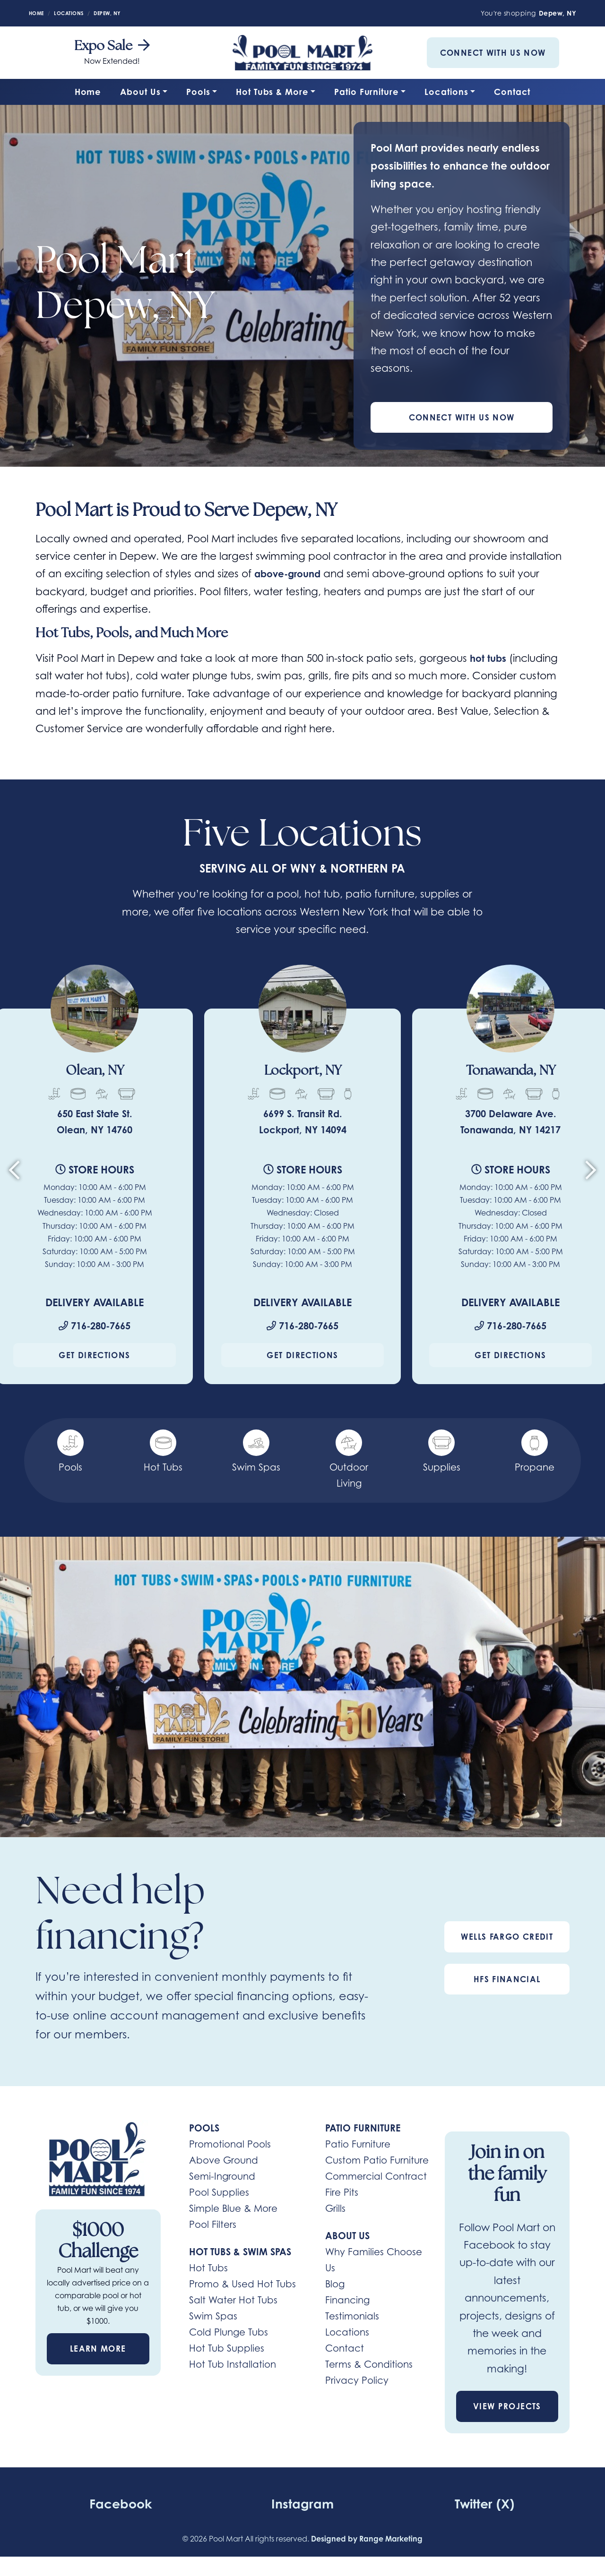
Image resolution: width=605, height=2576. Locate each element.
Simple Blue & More (233, 2210)
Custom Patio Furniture (377, 2161)
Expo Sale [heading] (112, 46)
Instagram (302, 2504)
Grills (335, 2210)
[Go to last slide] (14, 1174)
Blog (335, 2285)
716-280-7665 (94, 1326)
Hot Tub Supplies (226, 2349)
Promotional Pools (230, 2145)
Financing (347, 2301)
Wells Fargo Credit (507, 1938)
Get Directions (94, 1356)
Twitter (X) (484, 2504)
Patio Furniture (366, 91)
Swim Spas (213, 2317)
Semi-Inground (222, 2177)
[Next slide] (590, 1174)
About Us (140, 91)
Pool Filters (212, 2226)
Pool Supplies (219, 2193)
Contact (512, 91)
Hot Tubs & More (272, 91)
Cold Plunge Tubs (228, 2333)
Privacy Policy (357, 2382)
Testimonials (352, 2317)
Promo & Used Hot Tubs (242, 2285)
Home (88, 91)
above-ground (291, 573)
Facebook (120, 2504)
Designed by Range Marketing (367, 2540)
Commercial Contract (376, 2177)
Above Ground (223, 2161)
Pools (198, 91)
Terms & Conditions (369, 2365)
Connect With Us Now (493, 53)
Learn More (98, 2350)
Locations (446, 91)
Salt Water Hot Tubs (233, 2301)
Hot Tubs (208, 2269)
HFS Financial (507, 1980)
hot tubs (490, 658)
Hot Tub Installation (232, 2365)
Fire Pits (341, 2193)
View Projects (507, 2408)
